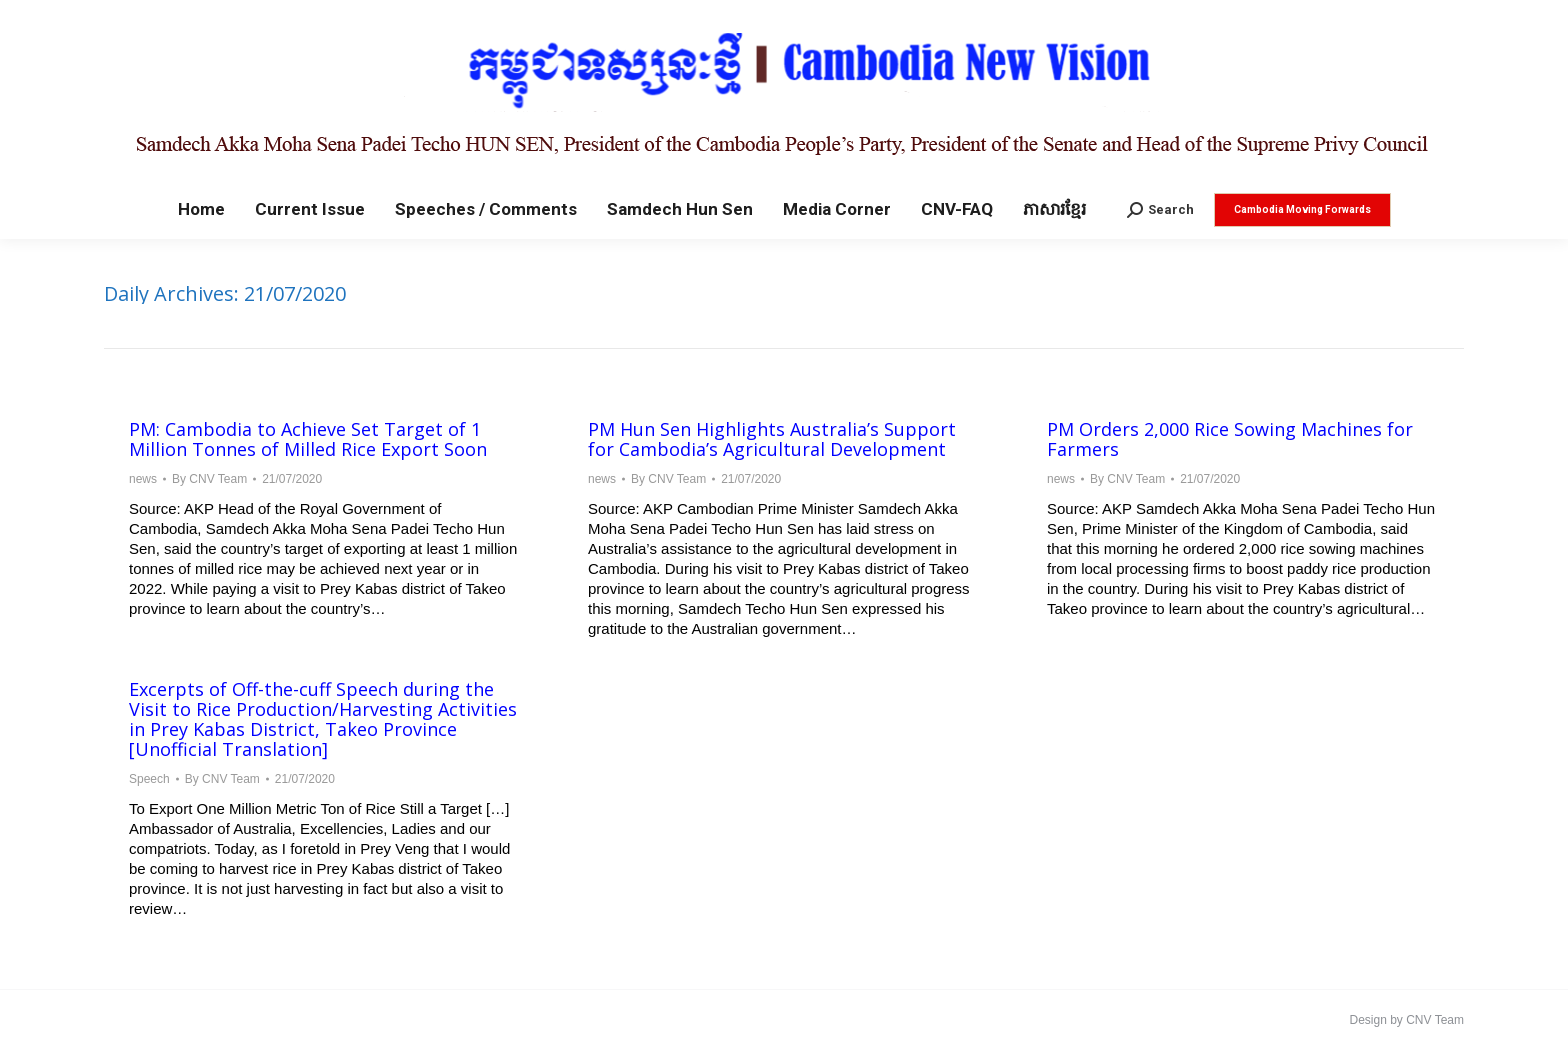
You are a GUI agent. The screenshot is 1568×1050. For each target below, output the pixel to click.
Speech (149, 779)
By (209, 479)
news (143, 479)
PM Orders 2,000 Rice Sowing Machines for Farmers (1230, 439)
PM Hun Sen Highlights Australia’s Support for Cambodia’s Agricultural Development (772, 439)
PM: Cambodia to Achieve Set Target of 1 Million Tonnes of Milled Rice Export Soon (308, 439)
